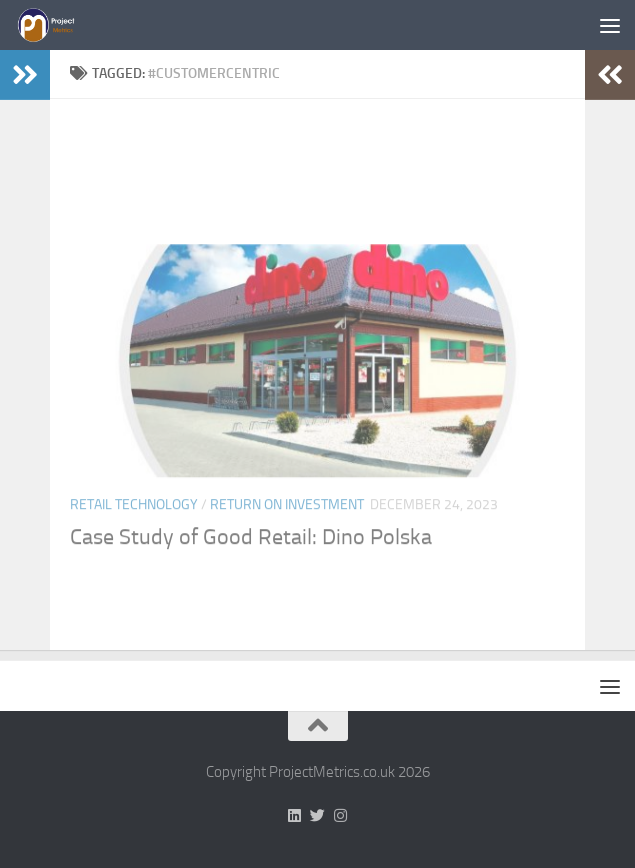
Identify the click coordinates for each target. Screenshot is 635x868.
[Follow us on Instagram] (340, 816)
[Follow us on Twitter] (317, 816)
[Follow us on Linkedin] (294, 816)
